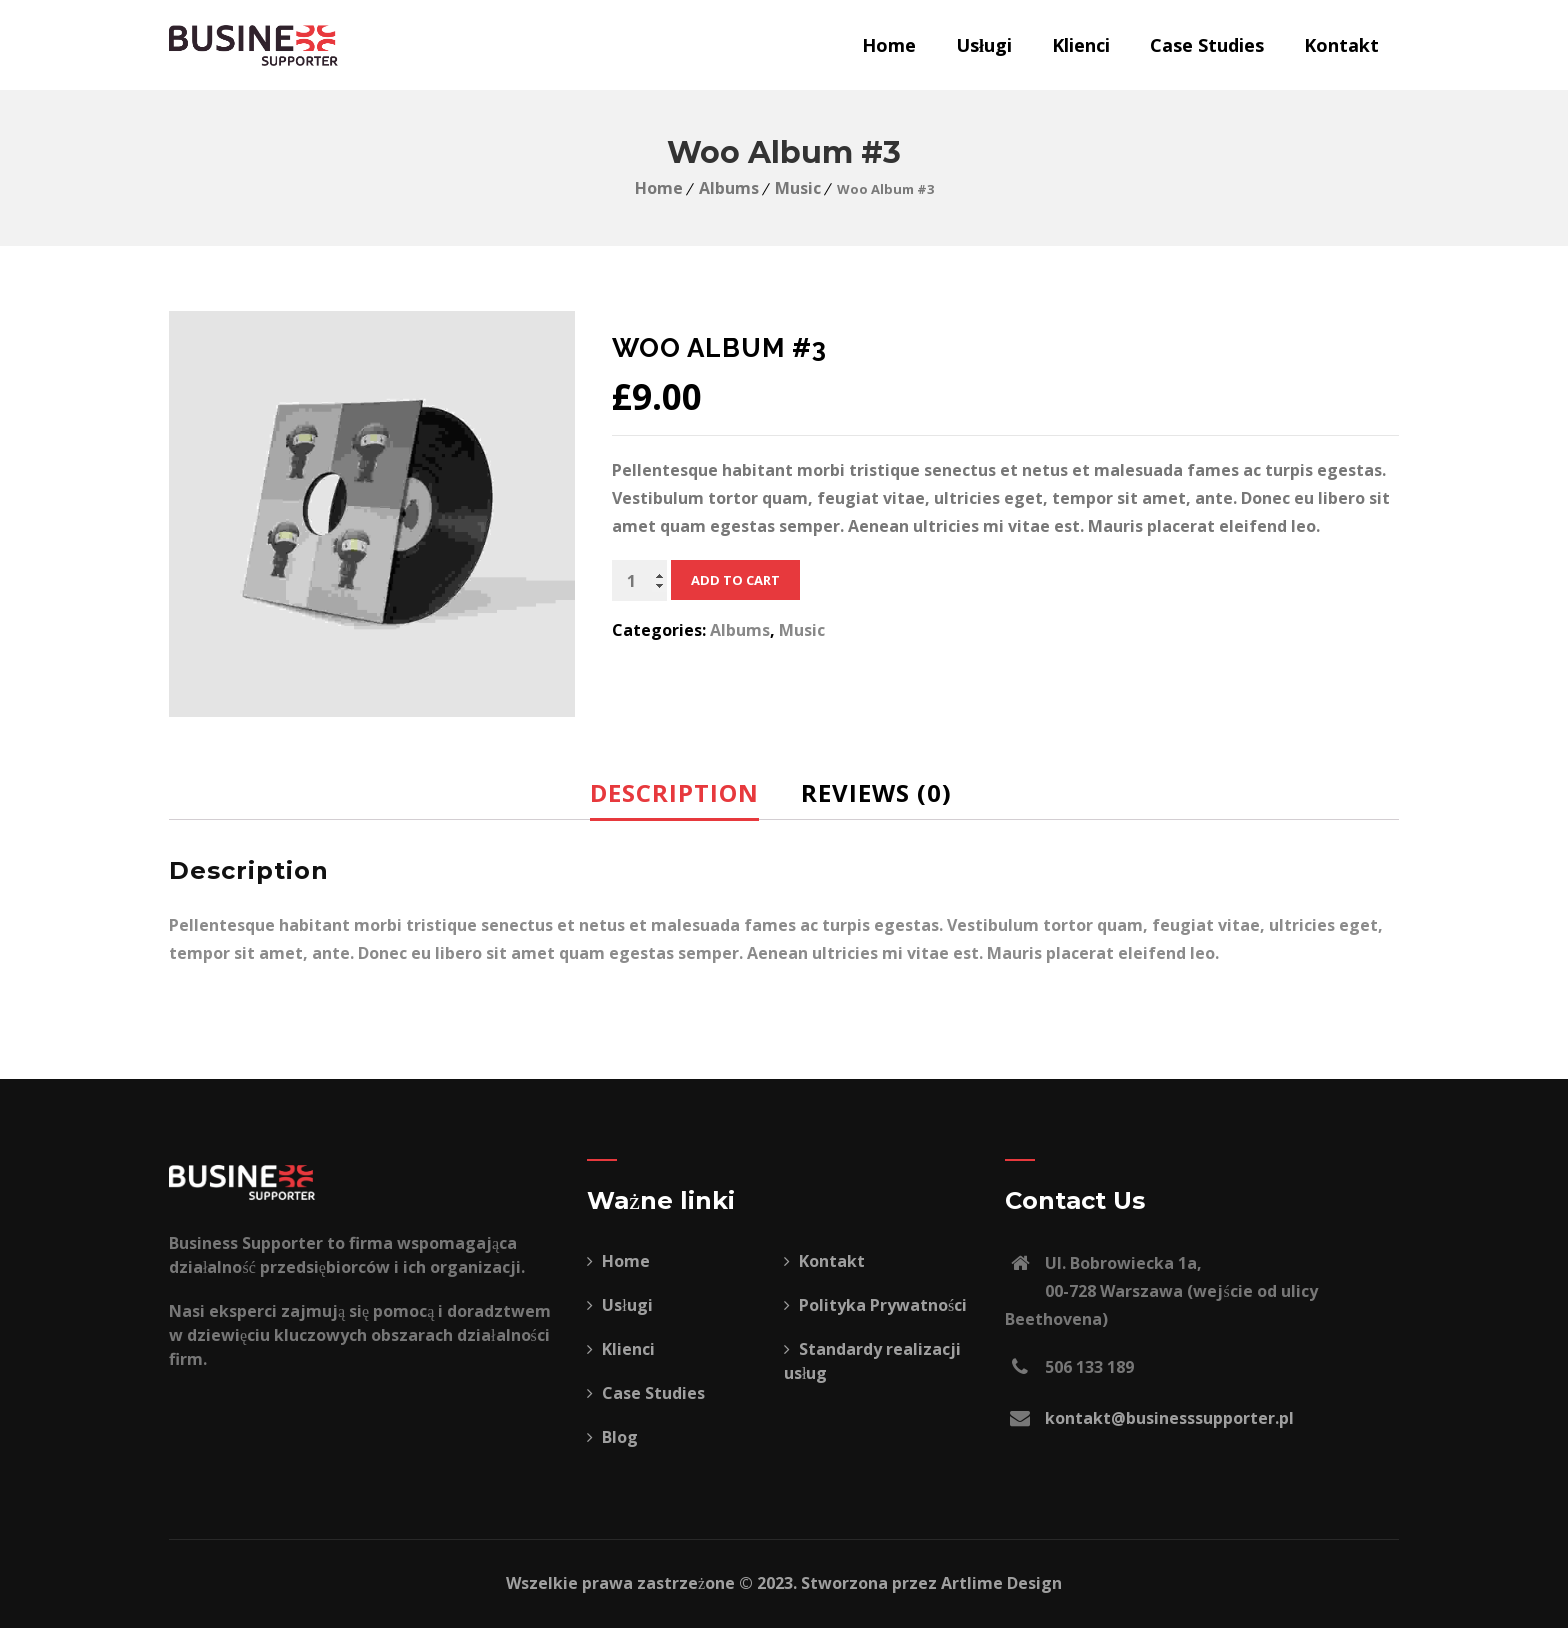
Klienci (1081, 45)
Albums (729, 188)
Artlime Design (1001, 1583)
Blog (612, 1437)
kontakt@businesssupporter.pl (1169, 1418)
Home (889, 45)
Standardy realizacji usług (872, 1361)
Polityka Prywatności (875, 1305)
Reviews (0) (876, 792)
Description (674, 792)
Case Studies (1207, 45)
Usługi (984, 45)
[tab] (690, 793)
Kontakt (1341, 45)
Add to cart (735, 580)
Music (798, 188)
